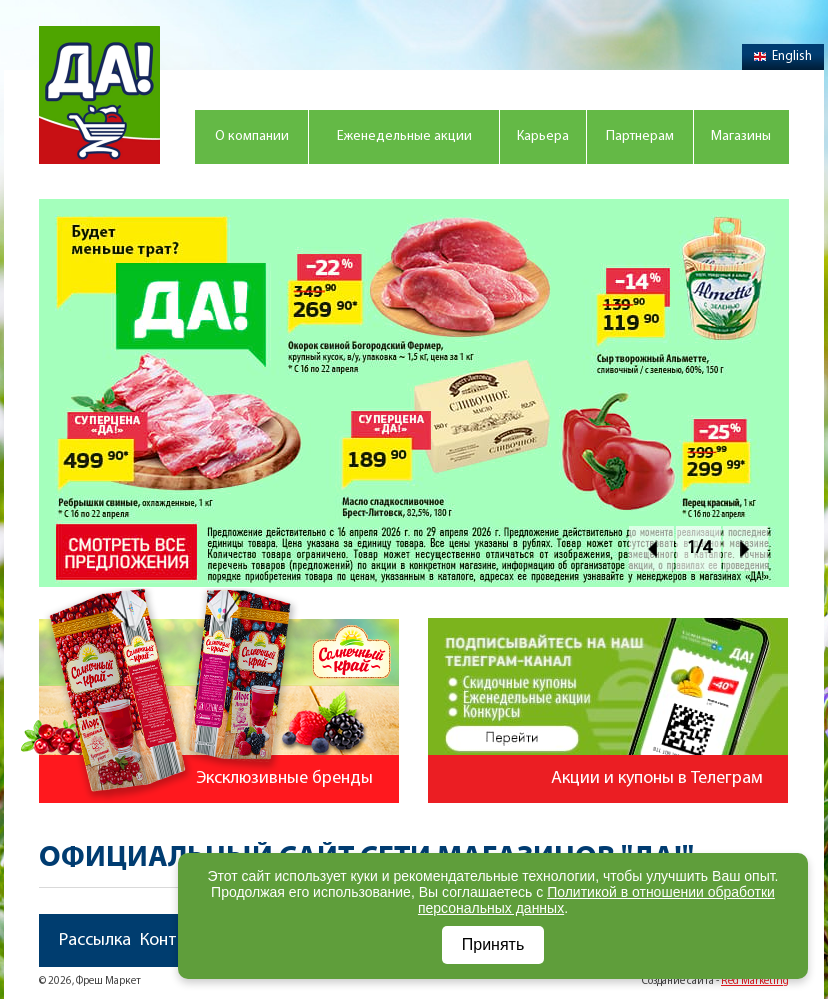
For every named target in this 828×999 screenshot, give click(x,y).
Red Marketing (755, 981)
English (783, 56)
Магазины (741, 136)
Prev (651, 548)
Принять (493, 944)
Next (745, 548)
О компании (252, 136)
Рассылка (95, 940)
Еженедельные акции (404, 136)
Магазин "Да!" (99, 95)
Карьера (543, 136)
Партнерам (640, 136)
